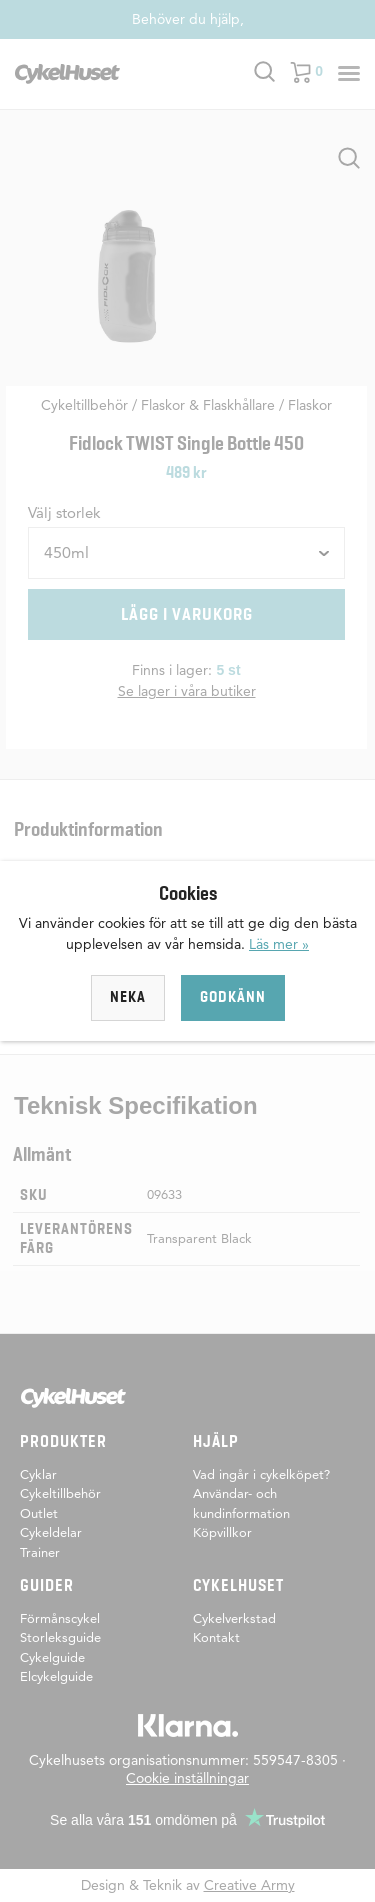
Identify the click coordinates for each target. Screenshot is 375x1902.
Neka (128, 997)
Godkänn (233, 997)
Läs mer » (279, 944)
